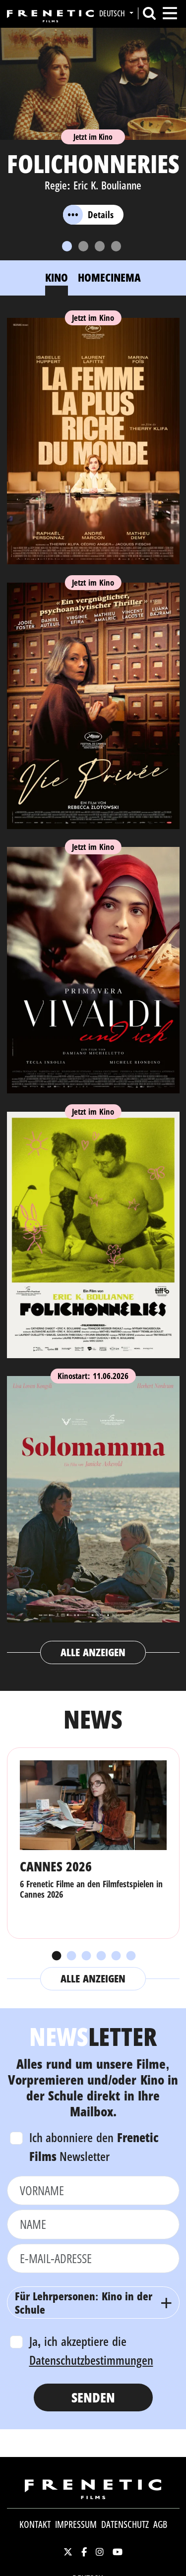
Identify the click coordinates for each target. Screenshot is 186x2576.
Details (88, 215)
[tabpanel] (93, 986)
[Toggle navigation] (170, 13)
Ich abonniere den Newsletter (94, 2146)
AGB (160, 2524)
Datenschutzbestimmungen (91, 2359)
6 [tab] (130, 1956)
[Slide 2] (83, 246)
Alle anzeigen (93, 1652)
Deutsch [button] (113, 13)
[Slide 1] (67, 246)
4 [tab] (101, 1956)
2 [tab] (71, 1956)
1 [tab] (56, 1956)
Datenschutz (125, 2524)
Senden (93, 2397)
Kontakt (35, 2524)
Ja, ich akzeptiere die (91, 2350)
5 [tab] (116, 1956)
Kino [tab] (56, 277)
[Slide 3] (100, 246)
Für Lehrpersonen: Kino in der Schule (84, 2302)
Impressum (76, 2524)
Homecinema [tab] (109, 277)
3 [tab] (86, 1956)
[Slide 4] (116, 246)
